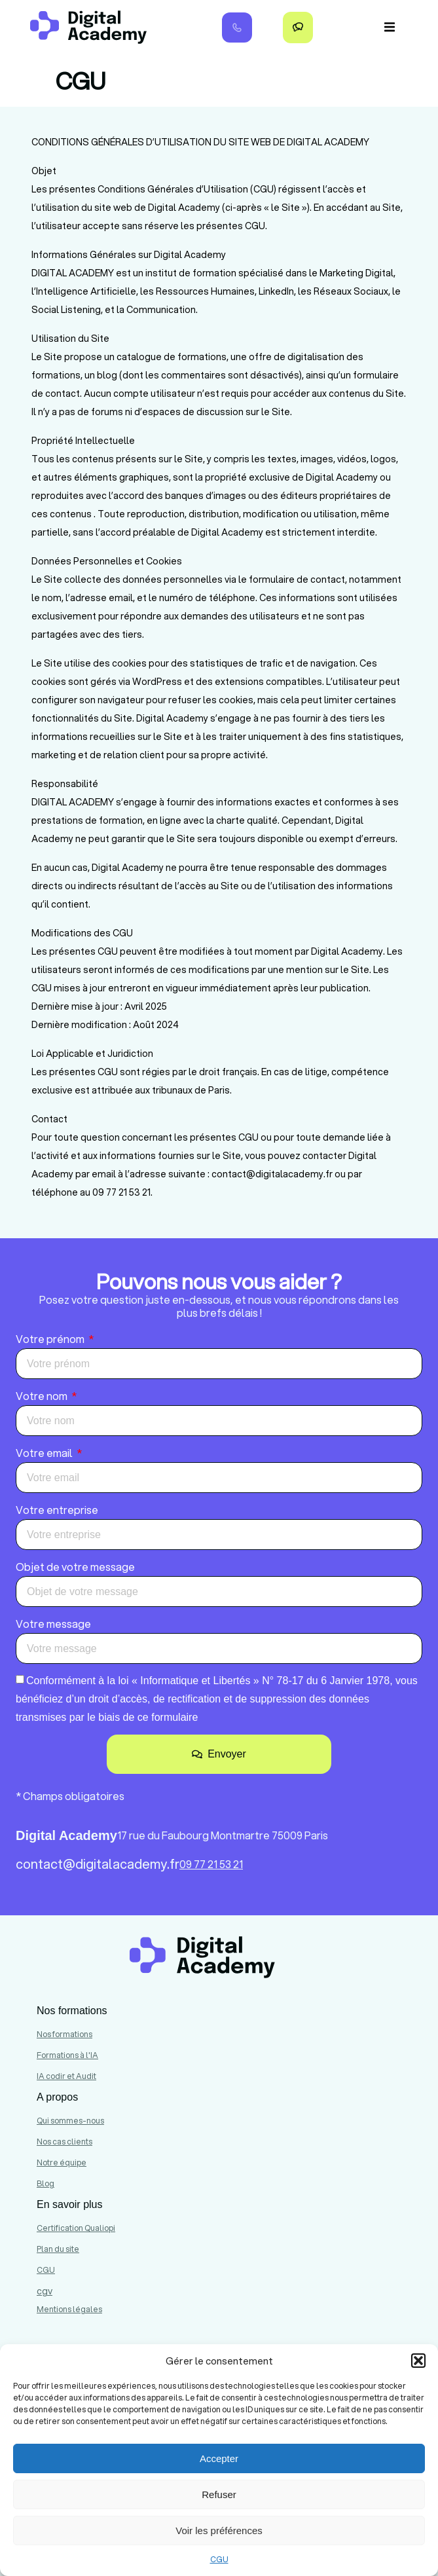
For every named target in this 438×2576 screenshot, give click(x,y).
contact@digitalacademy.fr (97, 1863)
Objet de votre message (75, 1566)
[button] (418, 2360)
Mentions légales (69, 2309)
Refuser (219, 2494)
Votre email (45, 1452)
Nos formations (64, 2034)
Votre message (53, 1623)
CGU (219, 2559)
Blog (45, 2183)
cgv (44, 2291)
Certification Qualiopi (76, 2228)
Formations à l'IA (67, 2055)
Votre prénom (51, 1338)
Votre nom (42, 1395)
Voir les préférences (219, 2530)
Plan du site (58, 2248)
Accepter (219, 2458)
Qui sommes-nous (70, 2120)
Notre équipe (61, 2162)
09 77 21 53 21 (211, 1863)
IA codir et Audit (66, 2076)
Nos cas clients (64, 2141)
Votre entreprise (57, 1509)
